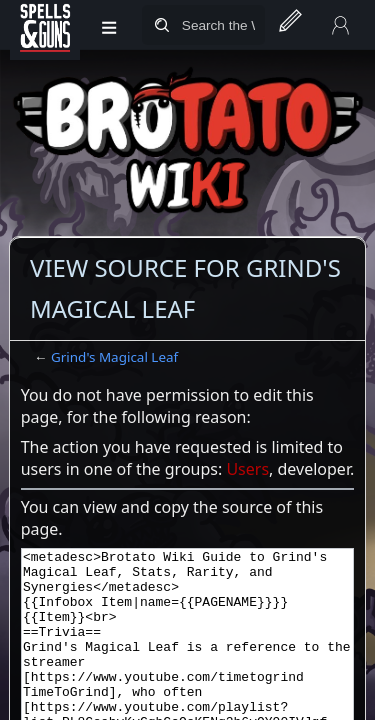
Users (247, 469)
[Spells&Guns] (45, 25)
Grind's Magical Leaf (114, 357)
